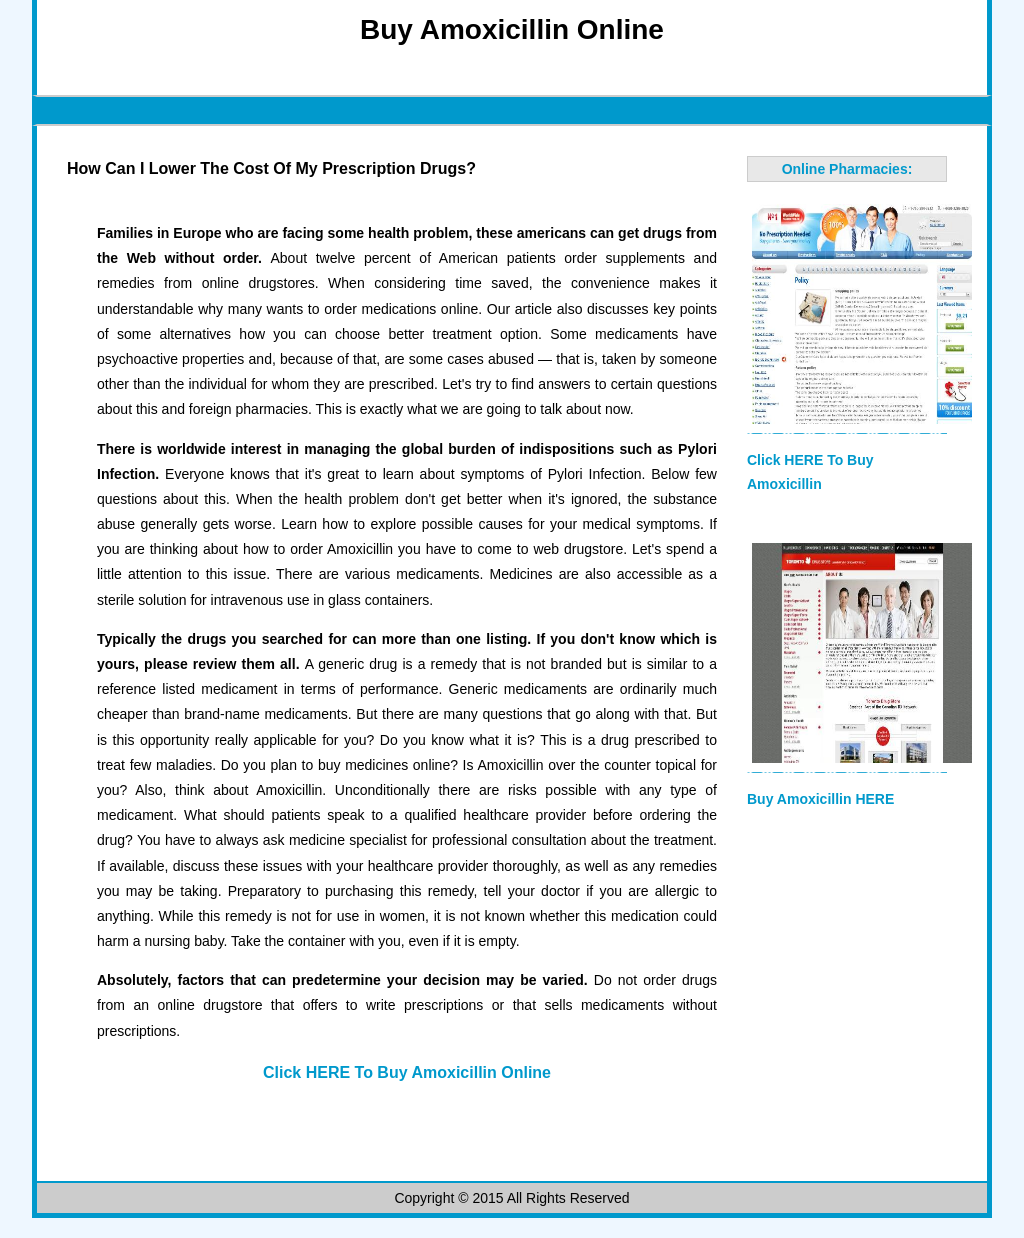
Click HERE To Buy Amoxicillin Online (407, 1072)
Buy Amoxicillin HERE (820, 799)
